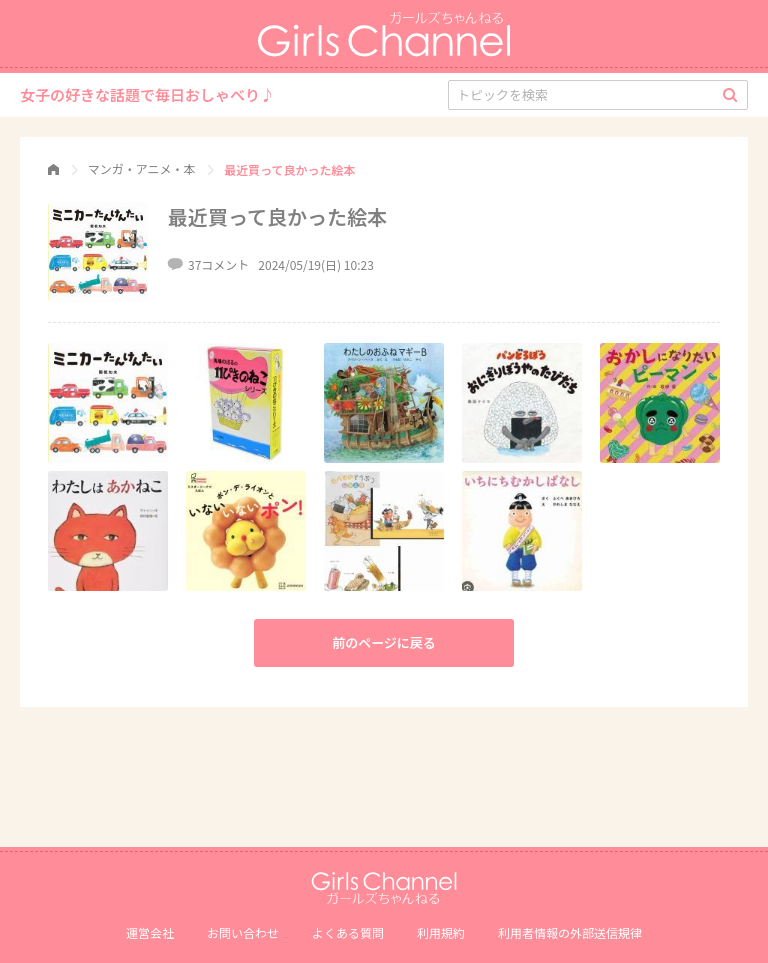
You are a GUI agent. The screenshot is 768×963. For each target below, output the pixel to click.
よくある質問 (348, 932)
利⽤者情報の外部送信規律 (570, 932)
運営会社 (150, 932)
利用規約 (441, 932)
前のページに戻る (384, 642)
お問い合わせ (243, 932)
